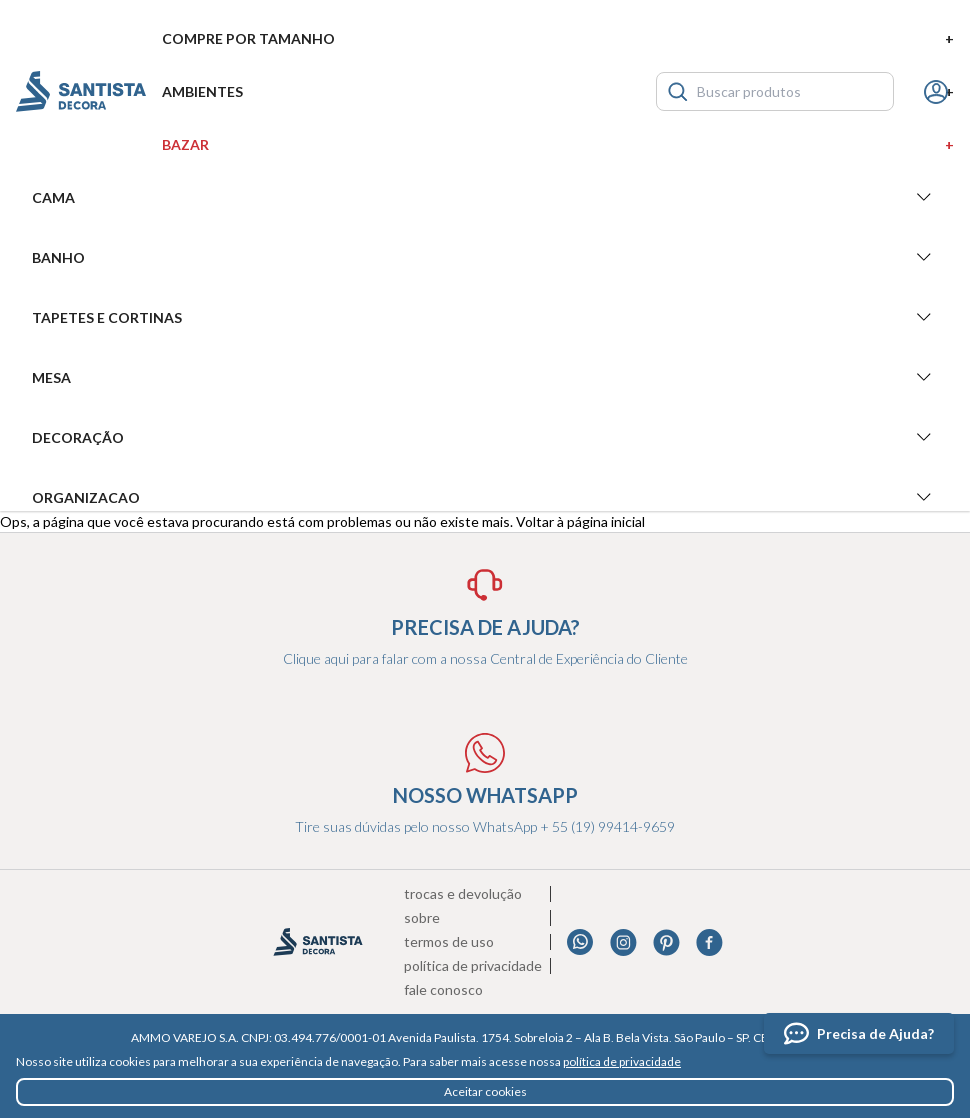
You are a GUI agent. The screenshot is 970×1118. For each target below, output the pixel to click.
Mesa (485, 377)
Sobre (422, 918)
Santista (81, 91)
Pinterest (666, 942)
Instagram (623, 942)
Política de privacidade (473, 966)
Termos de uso (449, 942)
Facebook (709, 942)
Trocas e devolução (463, 894)
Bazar (558, 144)
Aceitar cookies (485, 1091)
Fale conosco (443, 990)
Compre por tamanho (558, 38)
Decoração (485, 437)
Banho (485, 257)
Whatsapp (580, 942)
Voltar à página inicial (580, 521)
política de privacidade (622, 1061)
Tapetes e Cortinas (485, 317)
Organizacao (485, 497)
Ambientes (558, 91)
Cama (485, 197)
